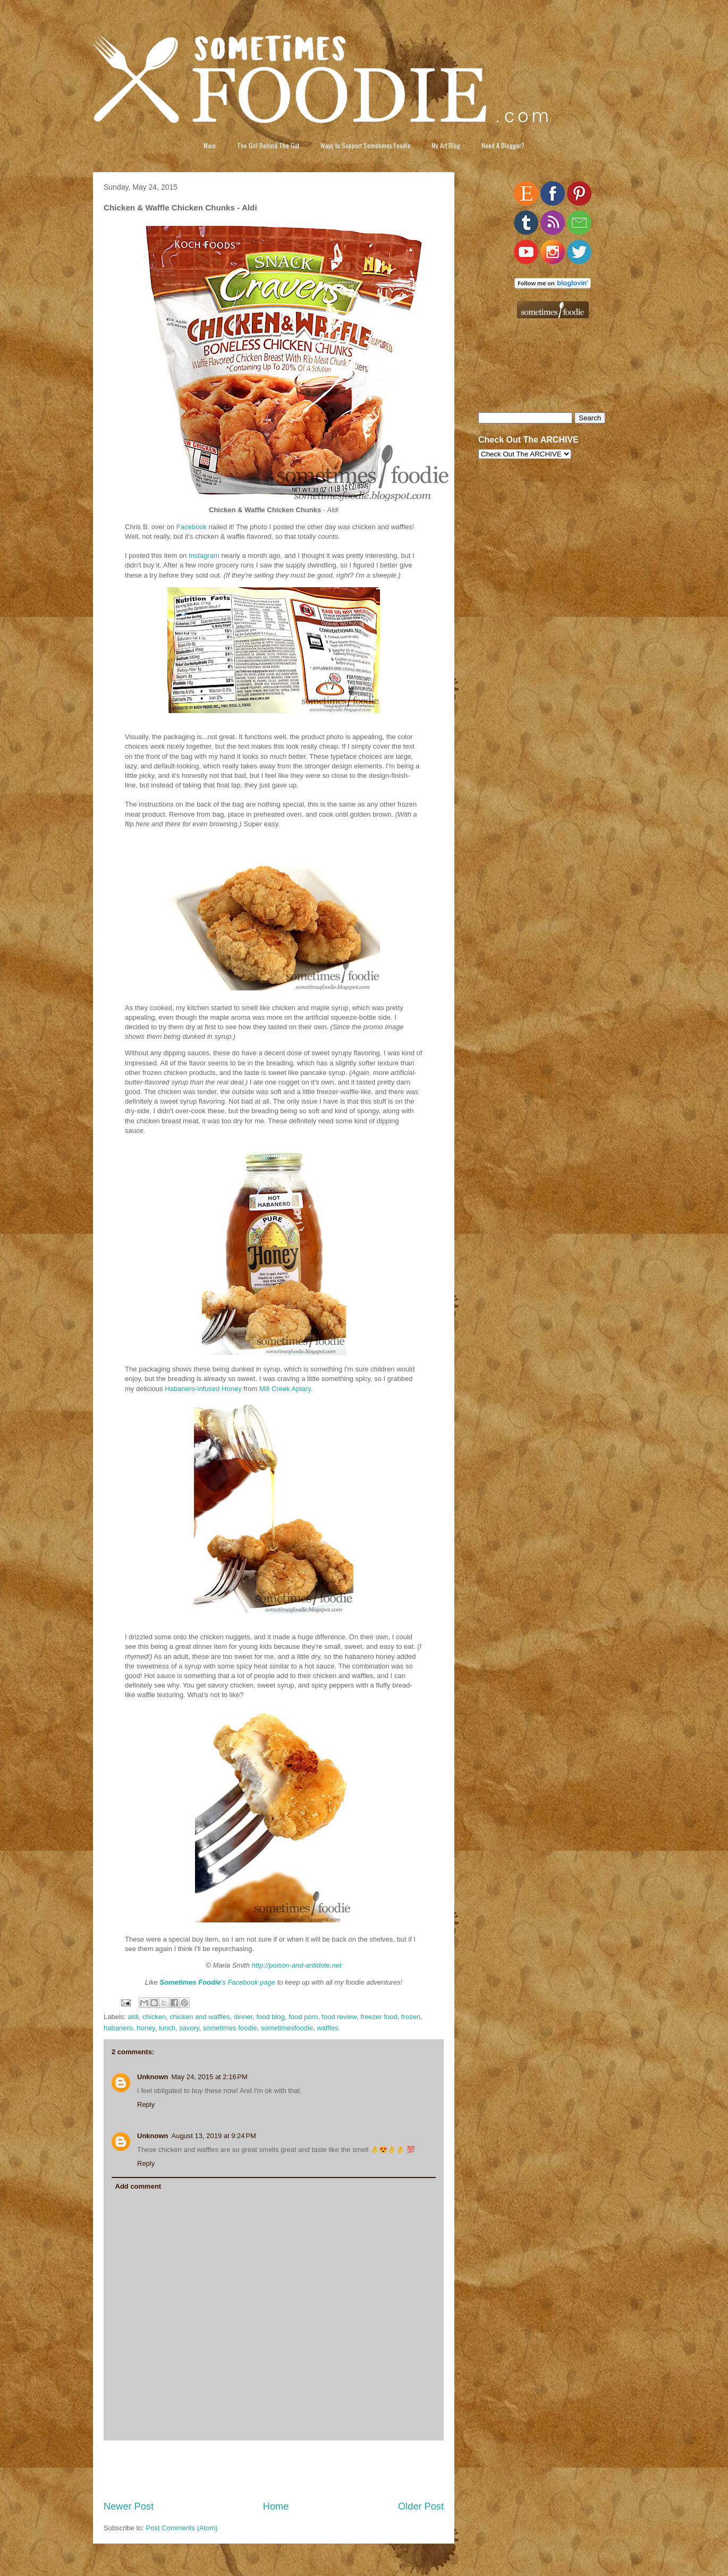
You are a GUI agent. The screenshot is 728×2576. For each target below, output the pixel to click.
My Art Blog (445, 145)
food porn (303, 2017)
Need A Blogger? (502, 145)
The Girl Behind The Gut (268, 145)
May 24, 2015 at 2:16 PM (210, 2077)
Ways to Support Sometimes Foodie (365, 145)
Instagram (204, 556)
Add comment (138, 2186)
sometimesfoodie (287, 2028)
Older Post (421, 2506)
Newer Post (129, 2506)
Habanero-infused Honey (203, 1389)
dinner (243, 2017)
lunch (167, 2028)
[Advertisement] (273, 2470)
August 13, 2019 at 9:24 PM (214, 2136)
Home (276, 2506)
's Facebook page (217, 1982)
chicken (154, 2017)
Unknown (152, 2077)
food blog (270, 2017)
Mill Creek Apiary (285, 1389)
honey (146, 2028)
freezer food (378, 2017)
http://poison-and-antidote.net (297, 1965)
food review (339, 2017)
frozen (410, 2017)
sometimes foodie (230, 2028)
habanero (118, 2028)
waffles (327, 2028)
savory (189, 2028)
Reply (146, 2104)
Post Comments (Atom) (182, 2528)
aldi (133, 2017)
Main (210, 145)
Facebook (191, 527)
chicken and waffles (200, 2017)
